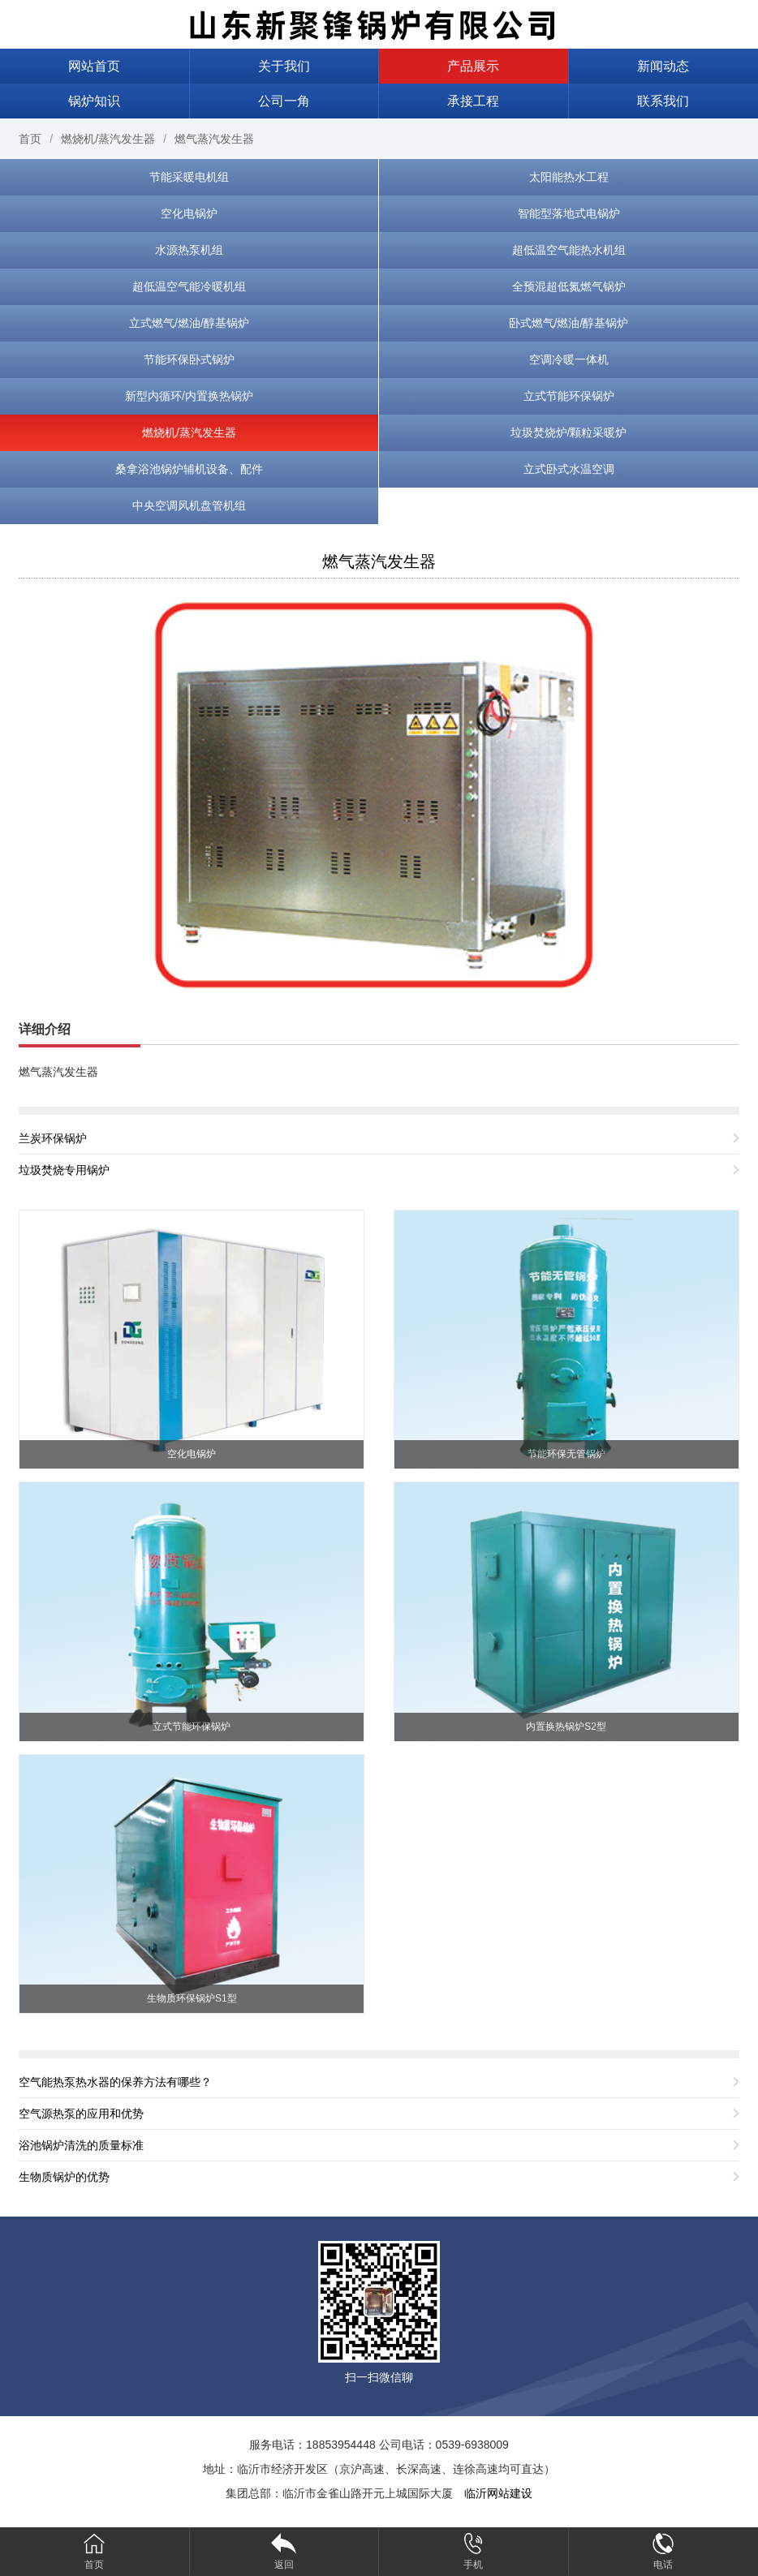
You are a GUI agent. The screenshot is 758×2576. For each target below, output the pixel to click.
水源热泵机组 (189, 249)
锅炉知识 (94, 101)
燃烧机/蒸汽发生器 (108, 138)
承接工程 (473, 101)
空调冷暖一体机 (569, 359)
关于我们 (284, 66)
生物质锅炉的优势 (64, 2176)
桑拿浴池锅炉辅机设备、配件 (189, 468)
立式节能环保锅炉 (568, 395)
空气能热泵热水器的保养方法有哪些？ (115, 2081)
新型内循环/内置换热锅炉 (189, 395)
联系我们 (663, 101)
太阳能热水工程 (569, 176)
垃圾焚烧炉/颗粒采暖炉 (568, 432)
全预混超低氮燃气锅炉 (569, 286)
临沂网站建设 (498, 2493)
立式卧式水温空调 (568, 468)
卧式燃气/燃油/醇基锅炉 (569, 322)
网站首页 (94, 66)
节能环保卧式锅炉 (189, 359)
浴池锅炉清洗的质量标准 (81, 2145)
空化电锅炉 (189, 213)
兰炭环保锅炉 (53, 1138)
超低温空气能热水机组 (569, 249)
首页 (30, 138)
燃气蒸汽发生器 (214, 138)
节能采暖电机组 (189, 176)
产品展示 (473, 66)
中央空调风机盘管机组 (189, 505)
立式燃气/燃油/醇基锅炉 (189, 322)
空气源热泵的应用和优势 (81, 2113)
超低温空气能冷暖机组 (189, 286)
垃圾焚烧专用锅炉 (64, 1169)
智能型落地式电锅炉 (569, 213)
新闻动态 (663, 66)
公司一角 (284, 101)
